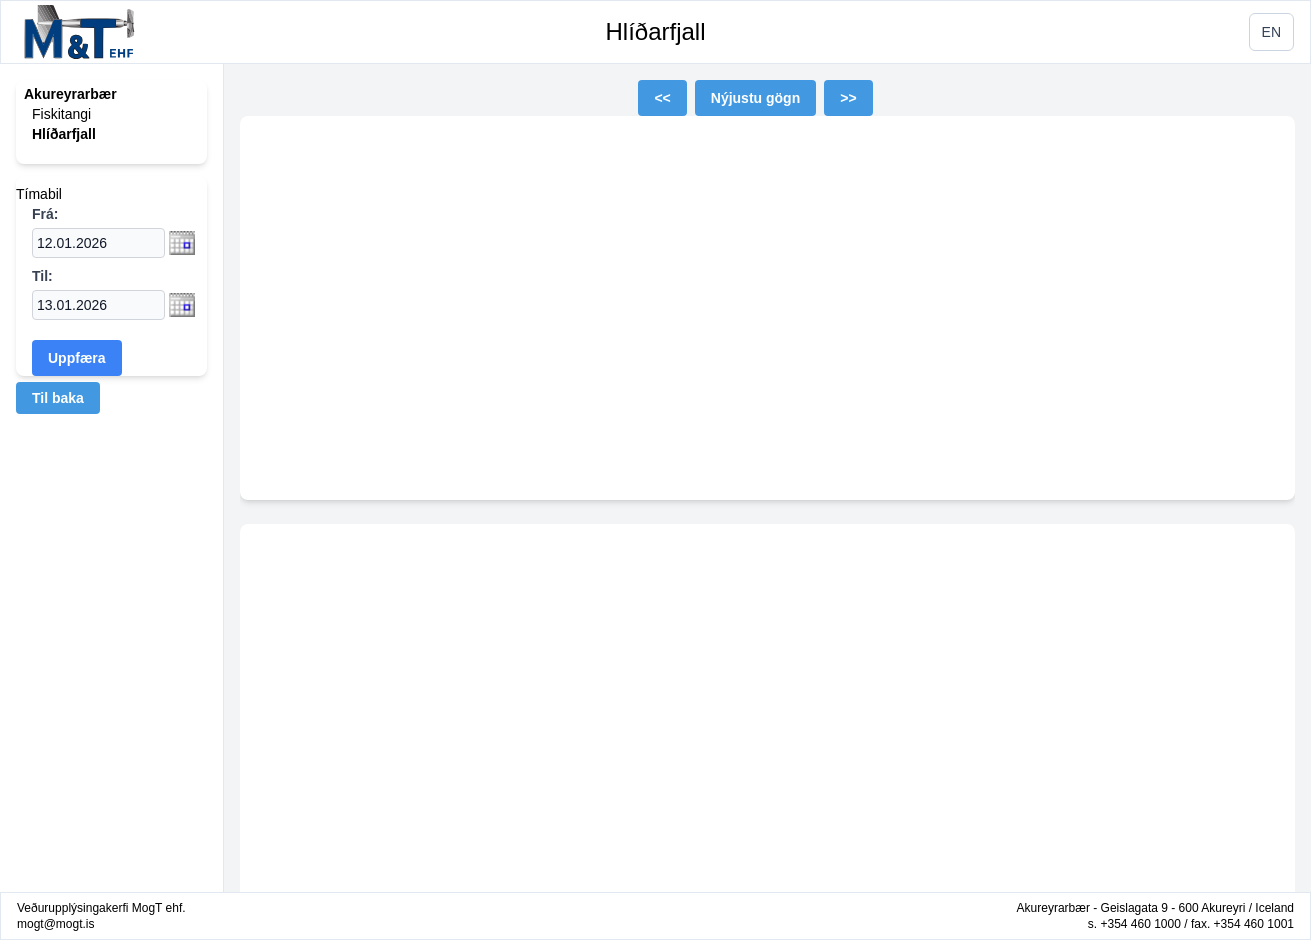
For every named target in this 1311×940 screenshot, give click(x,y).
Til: (42, 276)
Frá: (45, 214)
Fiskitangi (61, 114)
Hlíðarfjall (655, 31)
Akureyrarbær (70, 94)
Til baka (58, 398)
